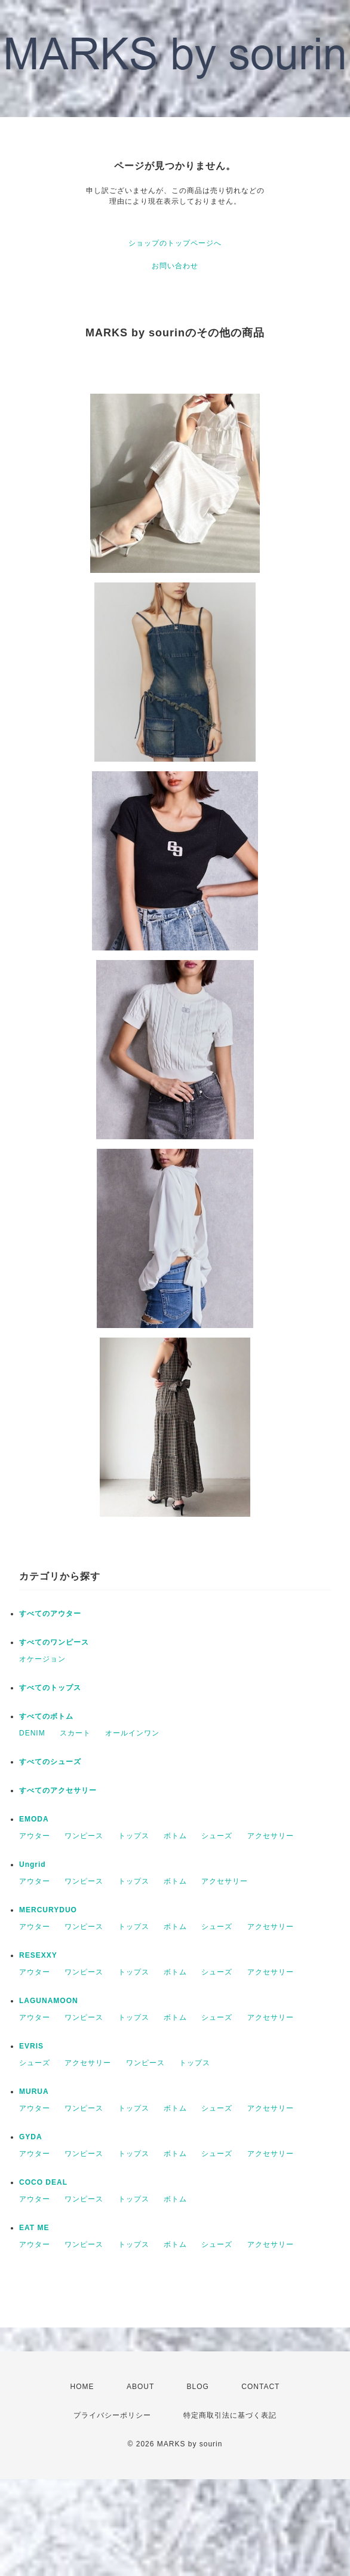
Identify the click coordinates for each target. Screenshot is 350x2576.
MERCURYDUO (48, 1910)
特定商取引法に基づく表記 (230, 2415)
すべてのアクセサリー (58, 1790)
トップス (133, 1836)
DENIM (32, 1733)
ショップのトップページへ (175, 243)
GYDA (30, 2137)
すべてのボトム (46, 1716)
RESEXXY (38, 1955)
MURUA (34, 2091)
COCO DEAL (43, 2182)
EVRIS (31, 2046)
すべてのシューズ (50, 1762)
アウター (34, 1836)
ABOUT (140, 2386)
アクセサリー (270, 1836)
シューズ (216, 1836)
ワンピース (84, 1836)
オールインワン (132, 1733)
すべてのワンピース (54, 1642)
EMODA (34, 1819)
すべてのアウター (50, 1613)
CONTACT (260, 2386)
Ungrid (32, 1864)
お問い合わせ (175, 266)
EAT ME (34, 2228)
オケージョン (42, 1659)
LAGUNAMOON (48, 2001)
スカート (75, 1733)
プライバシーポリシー (112, 2415)
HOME (82, 2386)
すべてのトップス (50, 1687)
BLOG (198, 2386)
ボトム (175, 1836)
